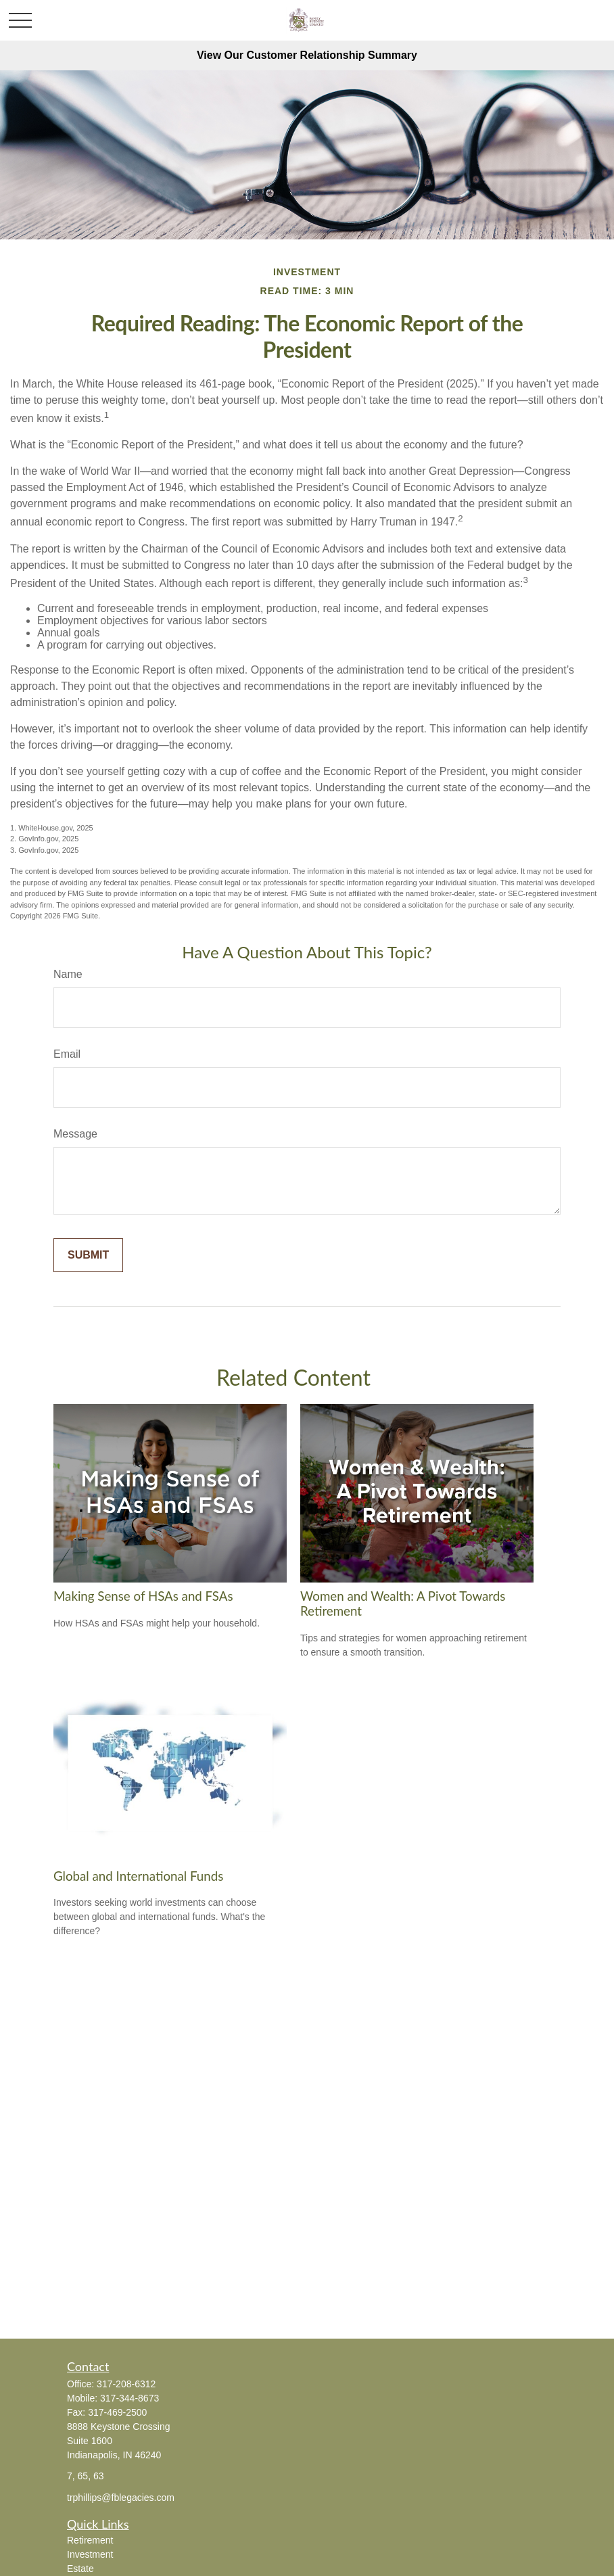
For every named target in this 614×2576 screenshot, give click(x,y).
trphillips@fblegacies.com (120, 2497)
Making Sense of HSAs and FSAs (143, 1596)
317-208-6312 (126, 2384)
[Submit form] (88, 1255)
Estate (80, 2568)
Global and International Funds (138, 1876)
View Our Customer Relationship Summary (307, 55)
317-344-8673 (129, 2398)
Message (75, 1134)
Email (66, 1054)
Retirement (90, 2540)
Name (67, 974)
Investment (90, 2554)
